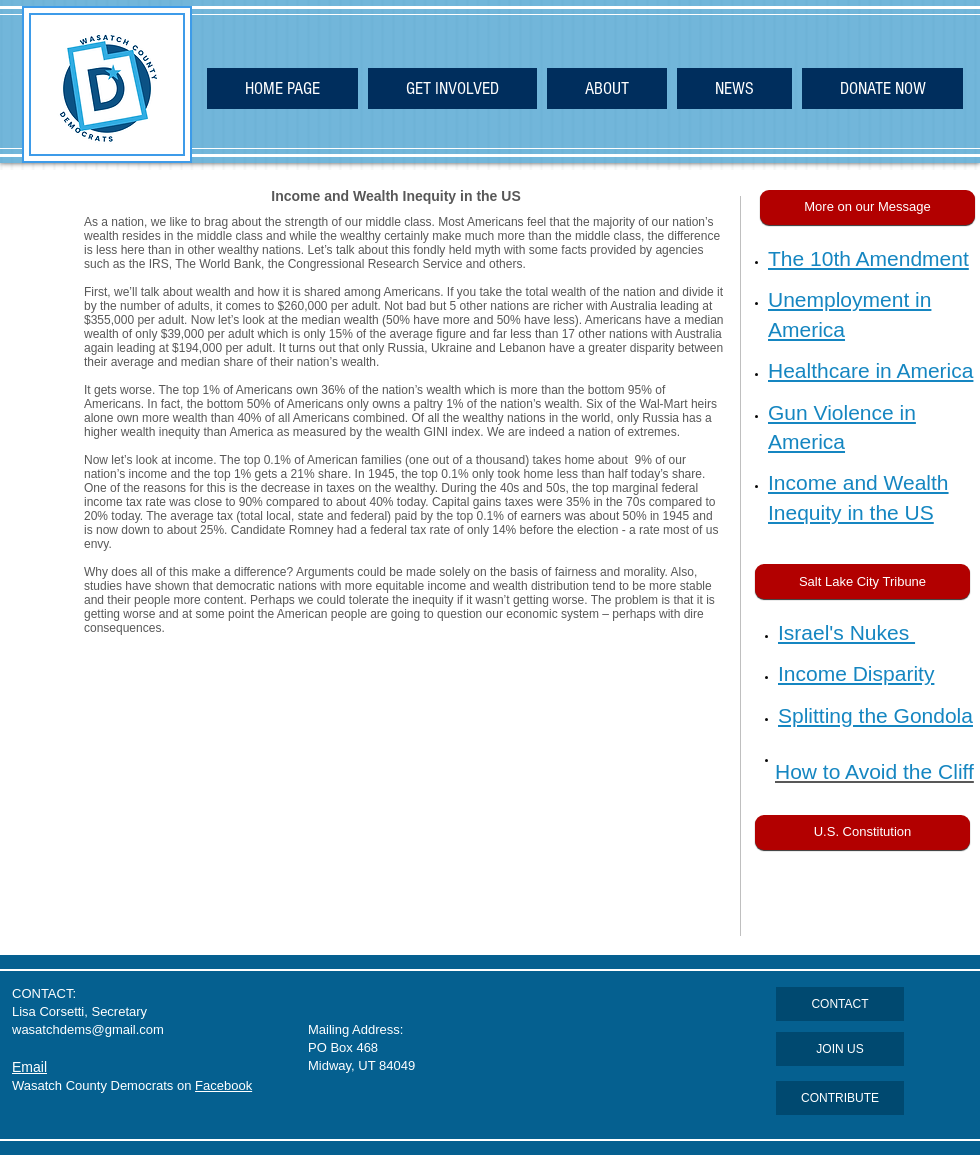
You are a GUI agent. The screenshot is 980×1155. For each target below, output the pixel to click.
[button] (867, 207)
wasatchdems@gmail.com (88, 1029)
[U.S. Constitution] (862, 832)
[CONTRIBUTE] (840, 1098)
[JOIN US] (840, 1049)
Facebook (223, 1085)
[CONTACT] (840, 1004)
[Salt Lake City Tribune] (862, 581)
